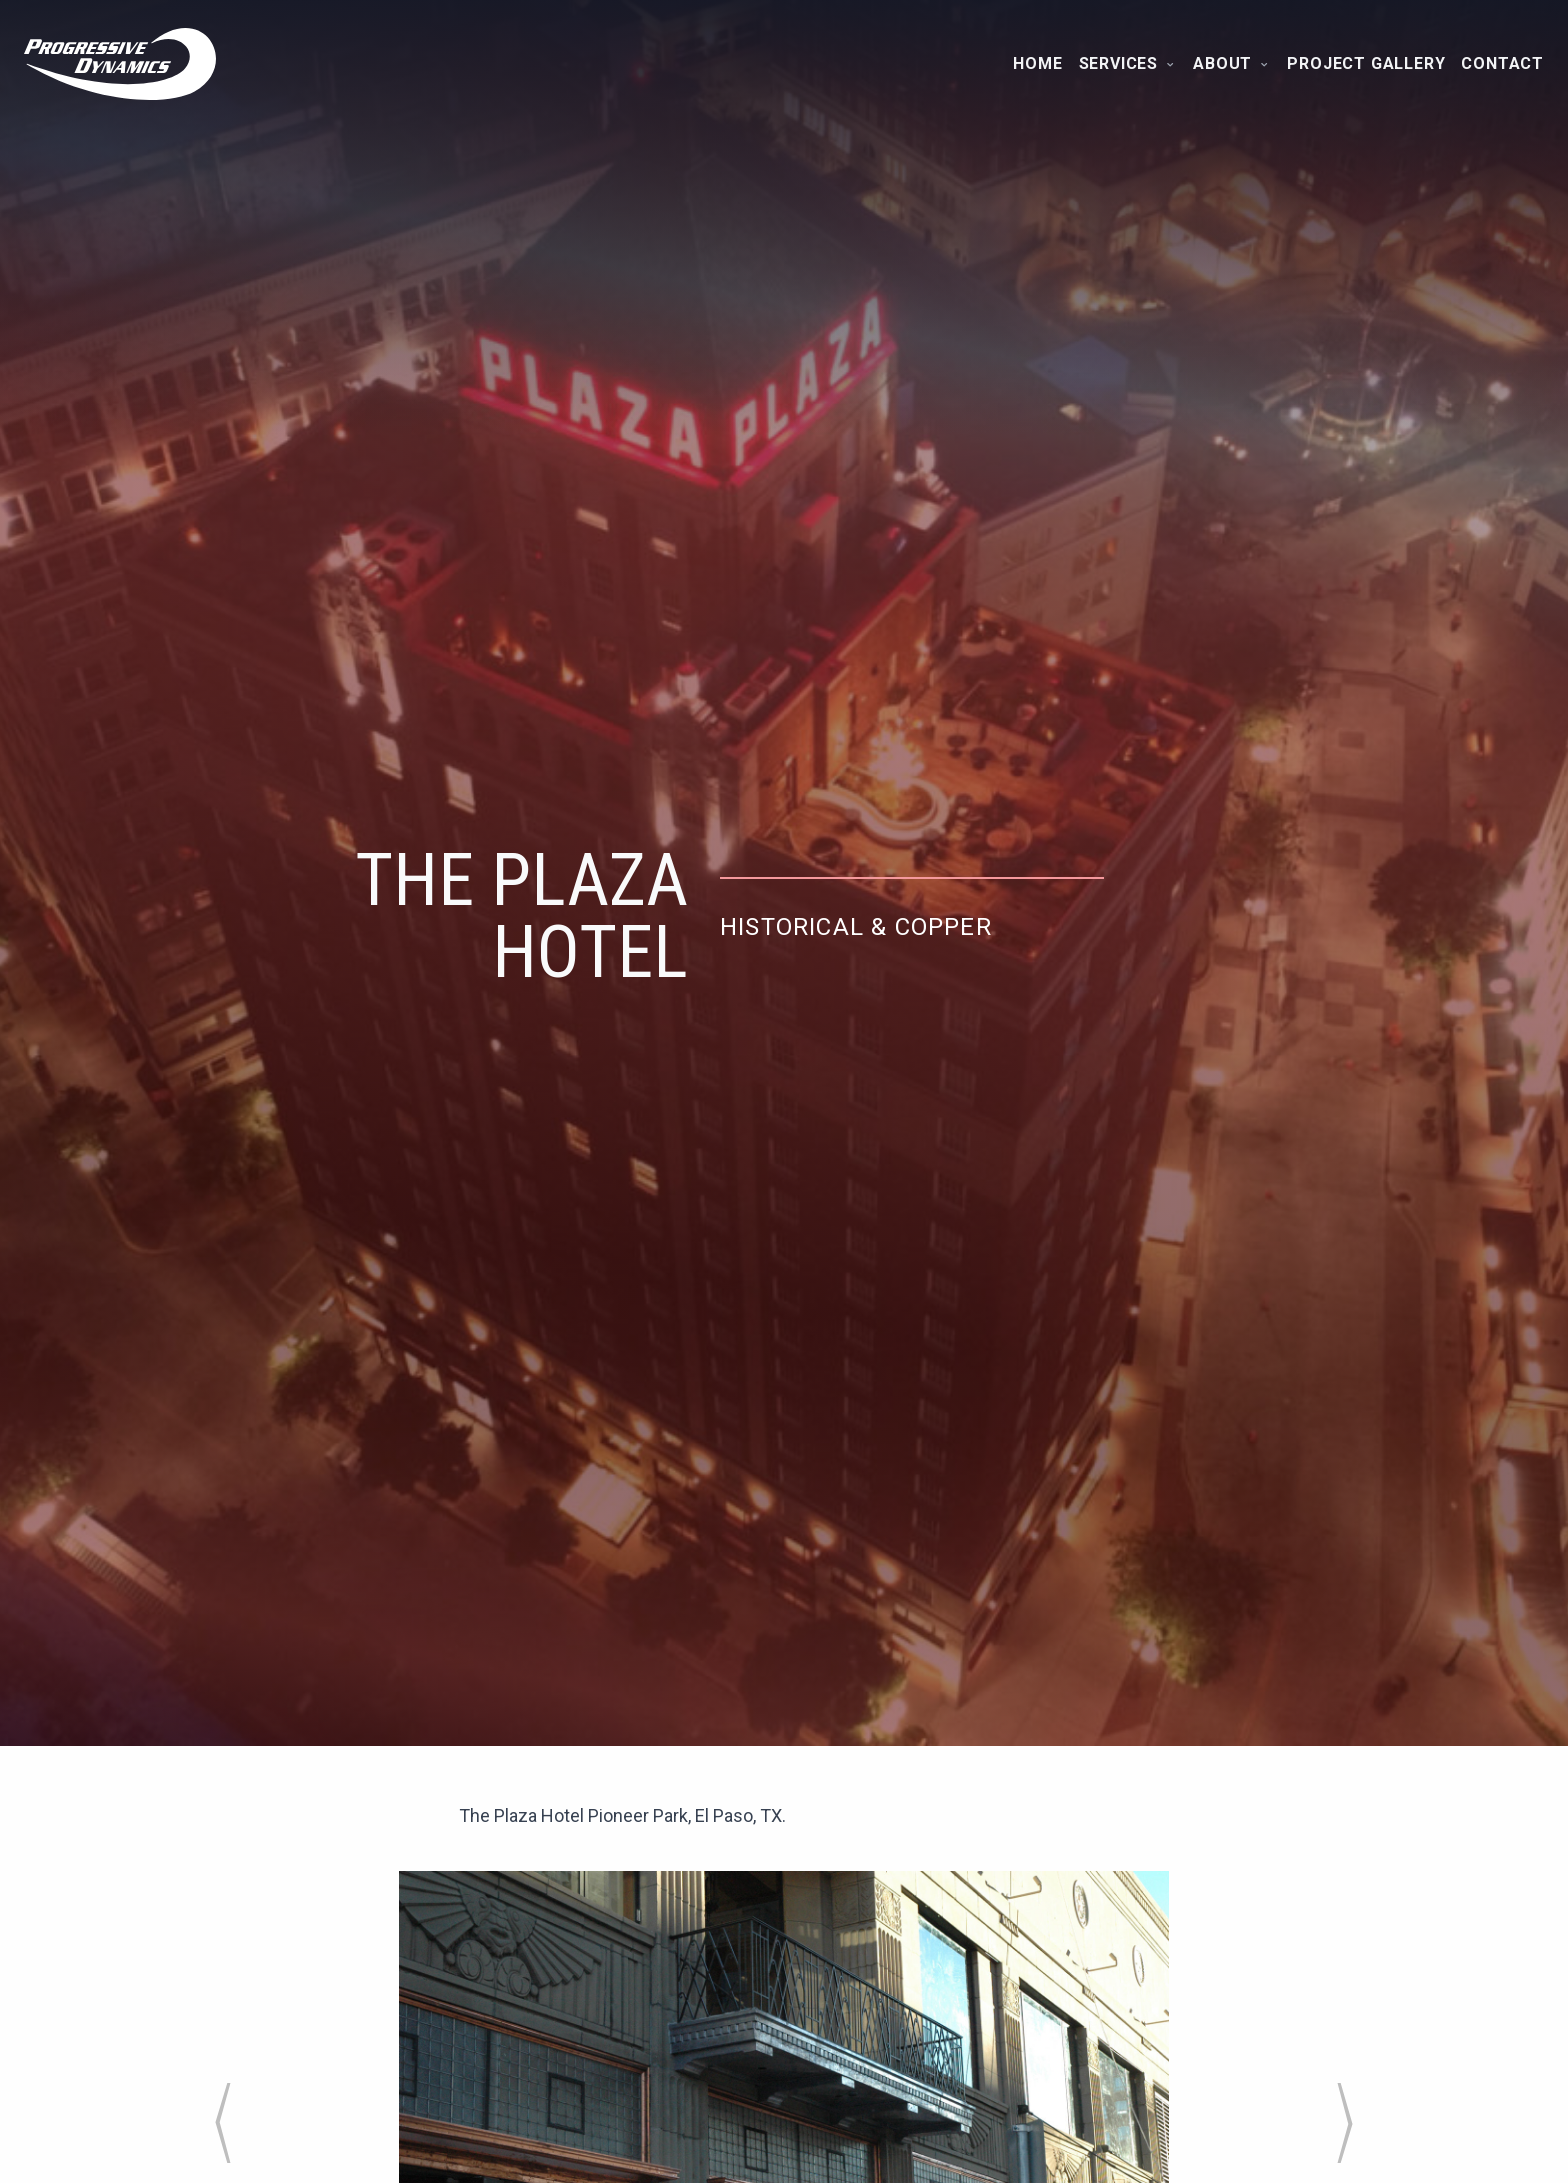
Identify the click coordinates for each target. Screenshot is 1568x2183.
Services (1128, 63)
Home (1037, 63)
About (1232, 63)
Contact (1502, 63)
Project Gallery (1366, 63)
